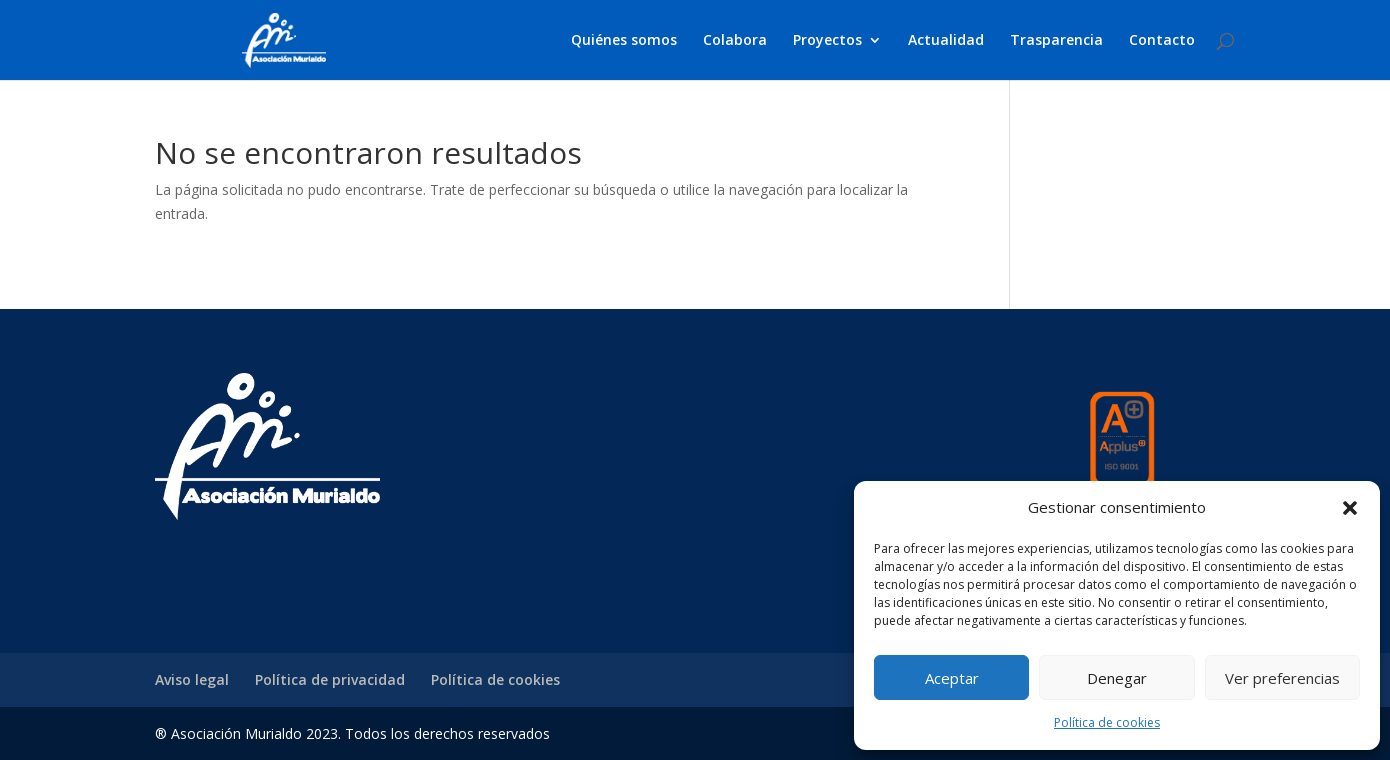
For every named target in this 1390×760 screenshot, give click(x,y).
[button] (1350, 508)
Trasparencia (1056, 41)
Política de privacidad (330, 679)
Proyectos (827, 41)
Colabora (735, 41)
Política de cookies (1107, 722)
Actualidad (946, 41)
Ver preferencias (1282, 678)
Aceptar (952, 678)
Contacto (1162, 41)
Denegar (1117, 678)
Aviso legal (192, 679)
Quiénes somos (624, 41)
